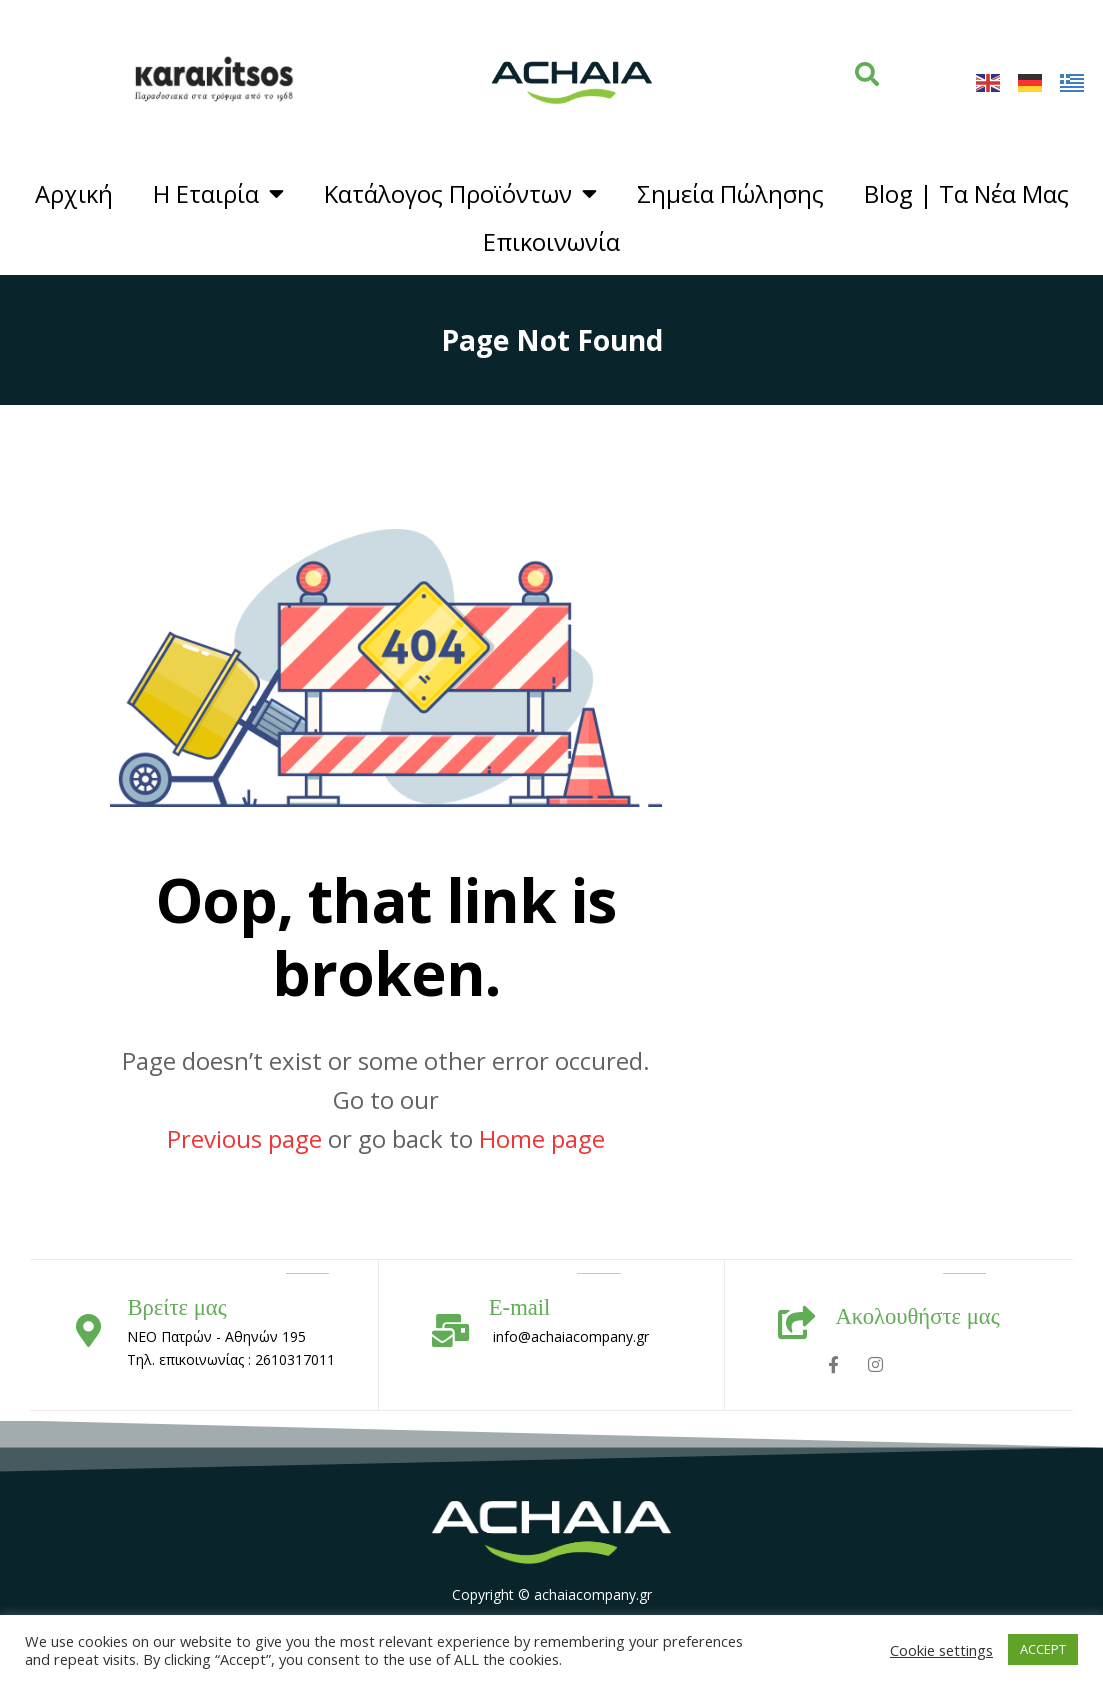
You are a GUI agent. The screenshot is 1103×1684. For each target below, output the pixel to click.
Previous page (244, 1138)
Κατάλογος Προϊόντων (460, 194)
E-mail (520, 1307)
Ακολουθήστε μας (917, 1316)
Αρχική (74, 194)
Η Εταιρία (218, 194)
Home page (542, 1138)
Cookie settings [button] (941, 1650)
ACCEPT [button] (1043, 1649)
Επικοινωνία (551, 242)
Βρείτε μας (176, 1307)
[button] (867, 74)
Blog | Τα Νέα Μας (966, 194)
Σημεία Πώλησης (730, 194)
